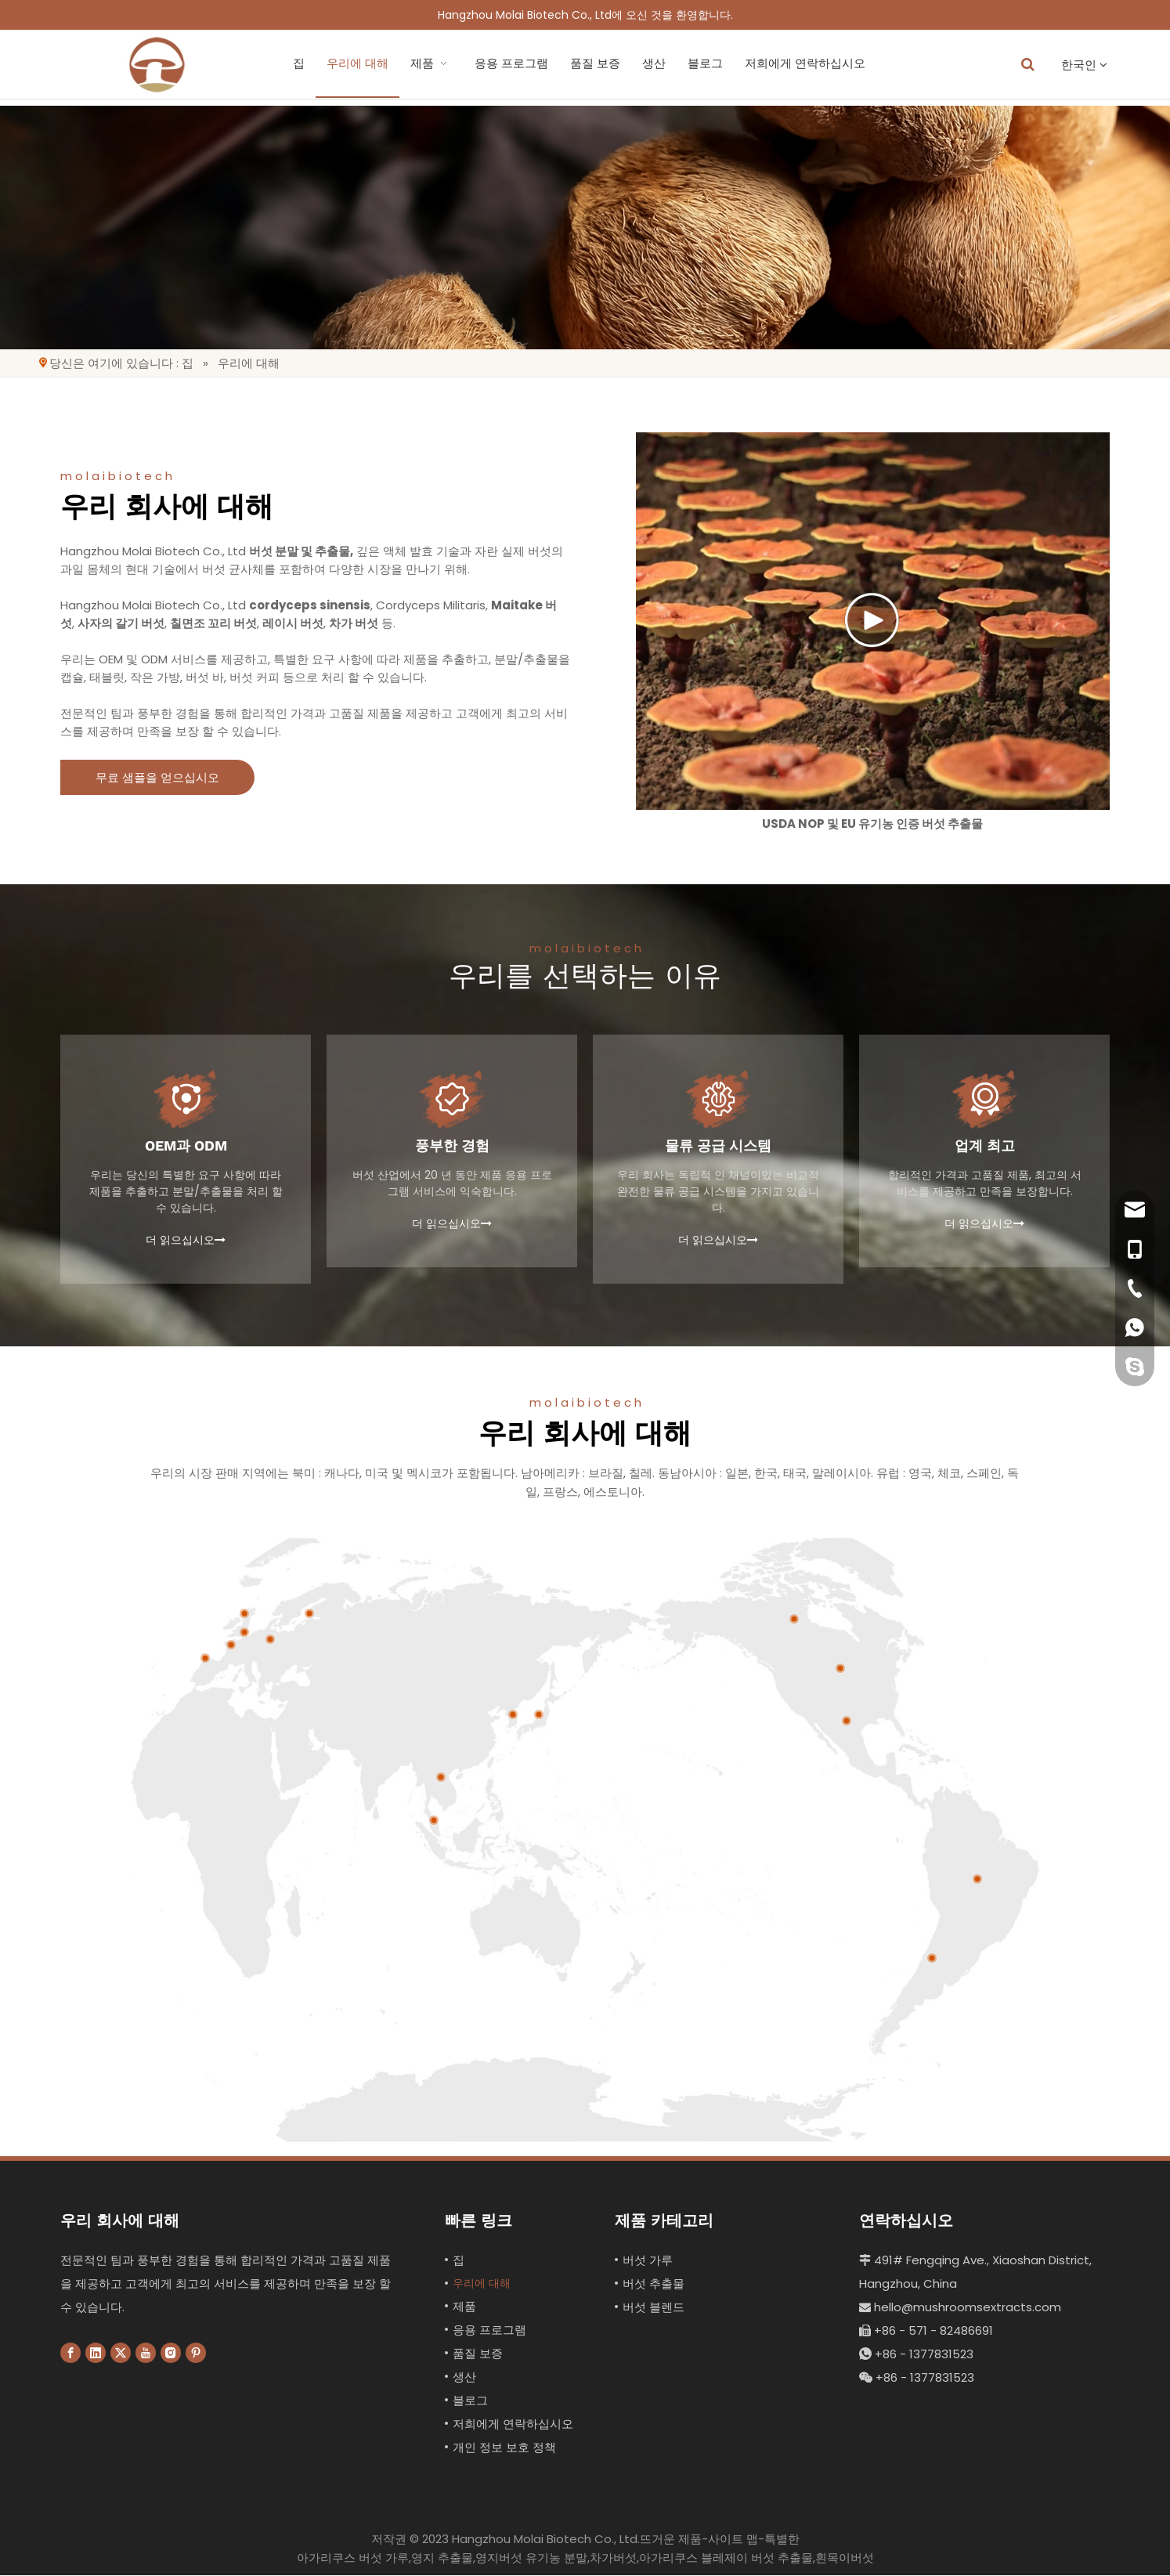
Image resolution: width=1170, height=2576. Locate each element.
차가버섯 (613, 2558)
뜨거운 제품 (671, 2539)
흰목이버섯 (844, 2558)
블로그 (639, 63)
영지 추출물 (442, 2558)
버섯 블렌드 (653, 2307)
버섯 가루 (648, 2260)
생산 (588, 63)
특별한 (782, 2539)
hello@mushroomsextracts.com (960, 2307)
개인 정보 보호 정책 (504, 2448)
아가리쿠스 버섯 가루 (353, 2558)
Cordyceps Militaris (431, 605)
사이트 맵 (733, 2539)
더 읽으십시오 (186, 1240)
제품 (366, 63)
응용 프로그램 (445, 63)
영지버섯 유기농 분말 (531, 2558)
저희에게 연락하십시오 (739, 63)
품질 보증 (529, 63)
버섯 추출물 (653, 2283)
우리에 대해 (292, 63)
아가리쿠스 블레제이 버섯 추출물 (726, 2558)
